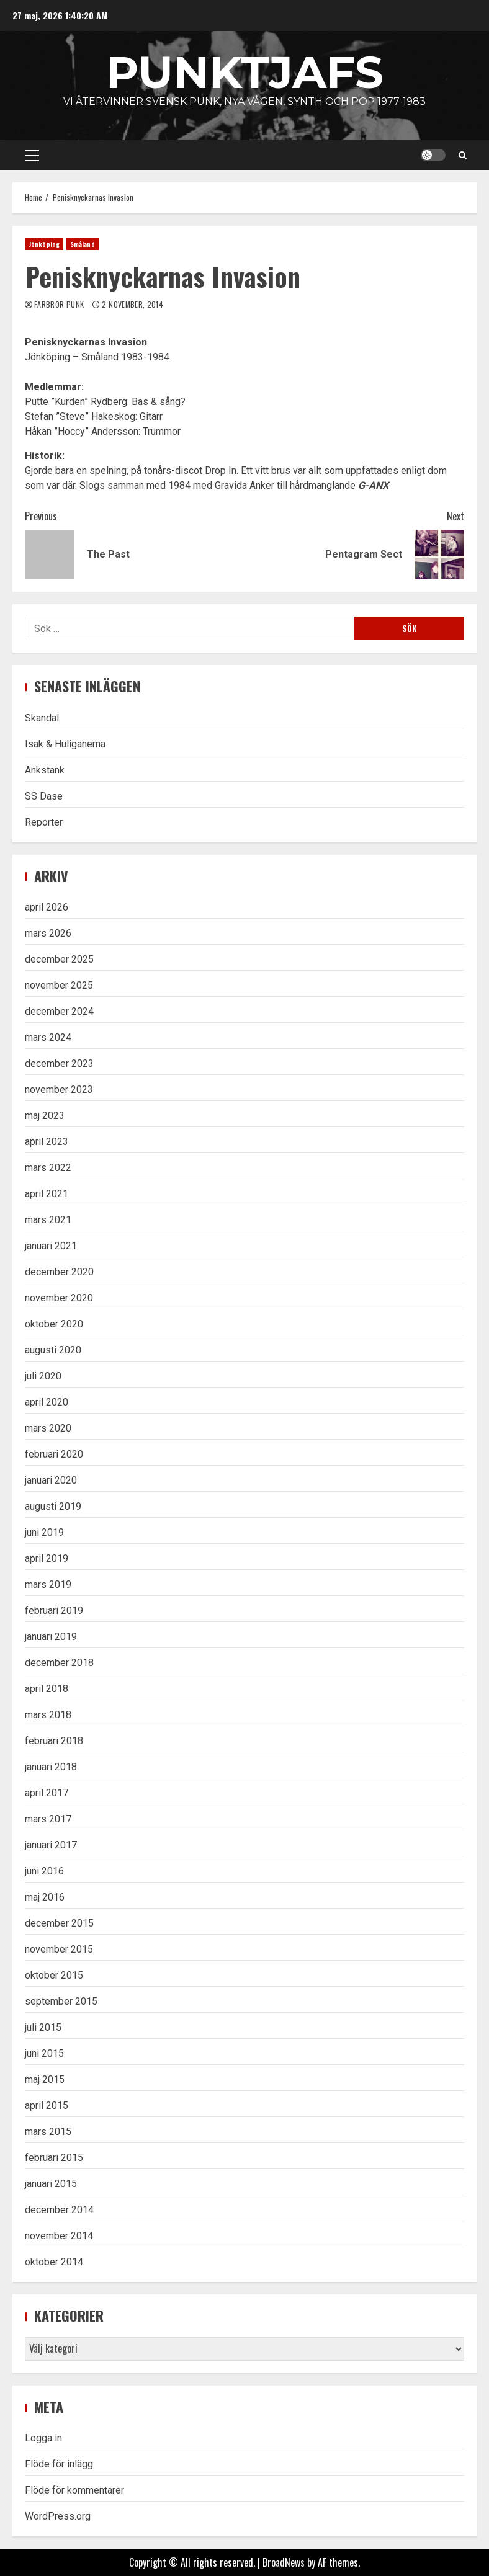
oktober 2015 (54, 1975)
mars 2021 (48, 1220)
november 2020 (59, 1298)
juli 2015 (43, 2027)
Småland (82, 244)
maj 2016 (45, 1897)
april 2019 (46, 1558)
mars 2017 (48, 1819)
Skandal (42, 718)
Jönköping (44, 244)
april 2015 (46, 2105)
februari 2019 (54, 1610)
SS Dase (44, 796)
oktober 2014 (54, 2262)
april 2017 (46, 1793)
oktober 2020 (54, 1324)
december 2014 (59, 2210)
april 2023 (46, 1142)
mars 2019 (48, 1584)
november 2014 (59, 2236)
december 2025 (59, 959)
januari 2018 (51, 1767)
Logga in (43, 2438)
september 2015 (61, 2001)
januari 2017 (51, 1845)
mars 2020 (48, 1428)
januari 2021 (51, 1246)
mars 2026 (48, 933)
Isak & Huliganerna (65, 744)
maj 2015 (45, 2079)
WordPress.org (58, 2516)
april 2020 (46, 1402)
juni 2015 (44, 2053)
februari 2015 (54, 2158)
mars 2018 (48, 1715)
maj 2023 (45, 1115)
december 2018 (59, 1663)
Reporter (44, 822)
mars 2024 (48, 1037)
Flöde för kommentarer (74, 2490)
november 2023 (59, 1089)
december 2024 (59, 1011)
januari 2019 (51, 1636)
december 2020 (59, 1272)
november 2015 (59, 1949)
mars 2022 (48, 1168)
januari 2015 (51, 2184)
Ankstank (45, 770)
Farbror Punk (60, 304)
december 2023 (59, 1063)
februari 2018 (54, 1741)
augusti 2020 (53, 1350)
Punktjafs (245, 72)
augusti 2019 (53, 1506)
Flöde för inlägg (59, 2464)
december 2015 (59, 1923)
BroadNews (283, 2562)
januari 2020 (51, 1480)
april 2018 (46, 1689)
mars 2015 (48, 2131)
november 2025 (59, 985)
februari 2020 (54, 1454)
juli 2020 (43, 1376)
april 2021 (46, 1194)
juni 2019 (44, 1532)
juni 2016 (44, 1871)
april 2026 (46, 907)
